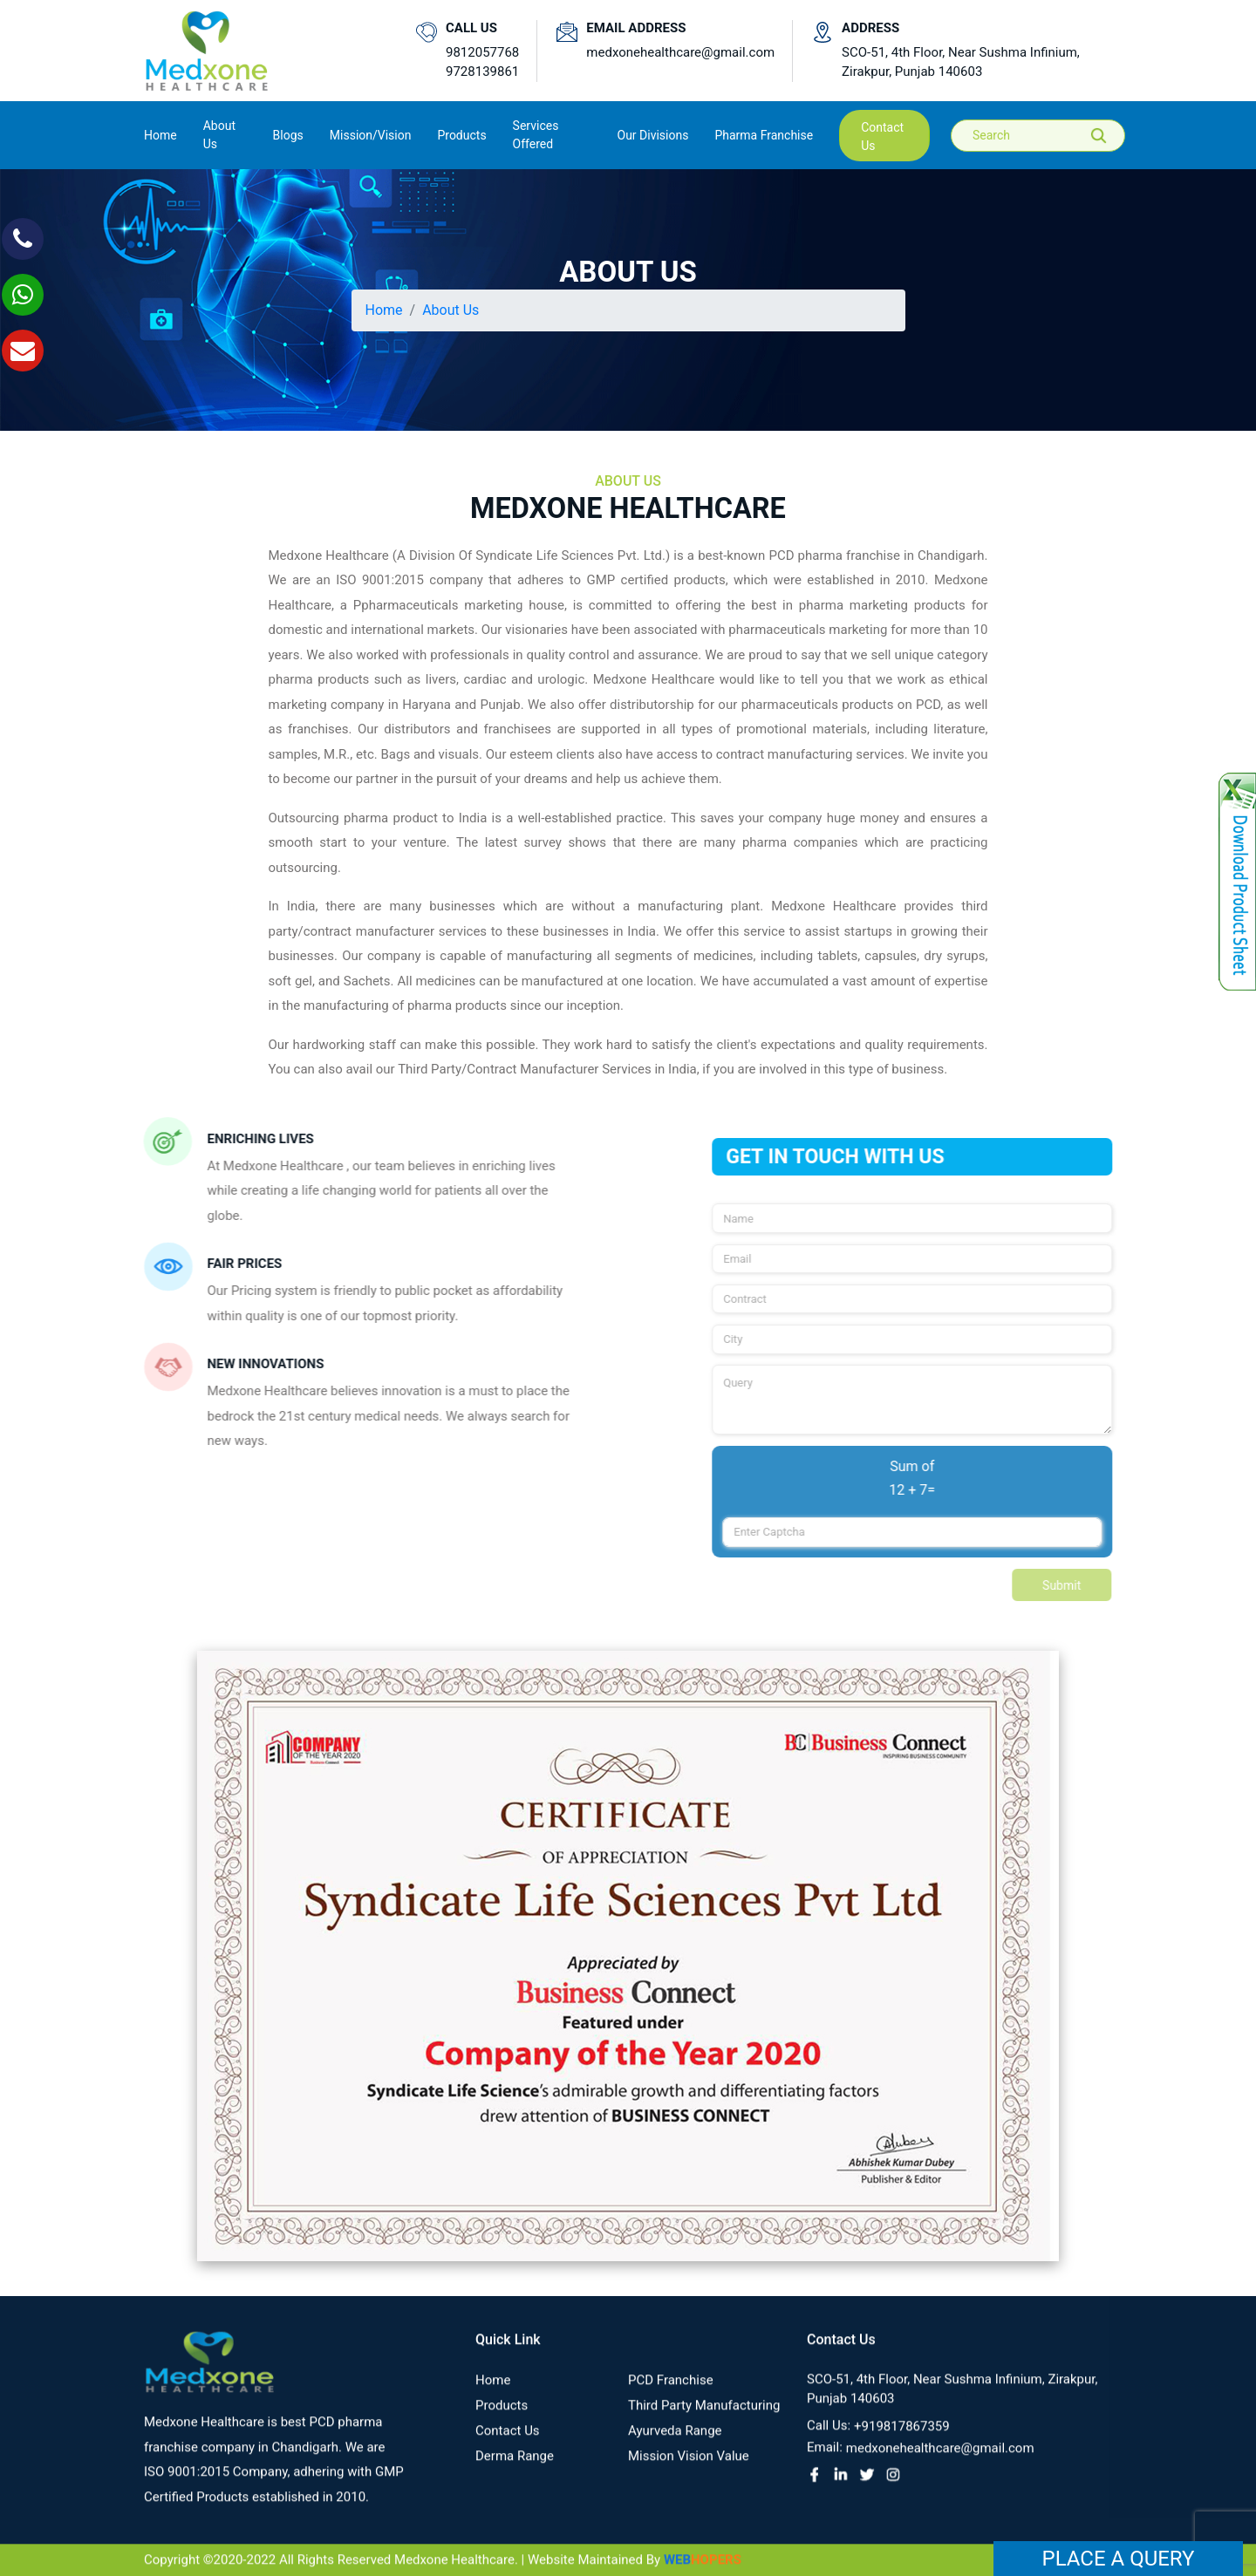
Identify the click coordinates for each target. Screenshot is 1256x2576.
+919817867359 (902, 2440)
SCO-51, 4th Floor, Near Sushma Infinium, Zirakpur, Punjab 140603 (961, 62)
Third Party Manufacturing (704, 2419)
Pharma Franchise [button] (763, 135)
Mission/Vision (371, 135)
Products (501, 2419)
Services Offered (536, 135)
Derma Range (514, 2469)
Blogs (288, 135)
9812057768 (482, 52)
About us (219, 135)
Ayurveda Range (675, 2444)
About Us (450, 310)
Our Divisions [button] (653, 135)
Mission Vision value (688, 2469)
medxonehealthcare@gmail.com (680, 52)
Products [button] (461, 135)
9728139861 (482, 71)
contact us (882, 136)
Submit (1076, 1585)
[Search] (1050, 135)
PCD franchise (670, 2394)
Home (160, 134)
